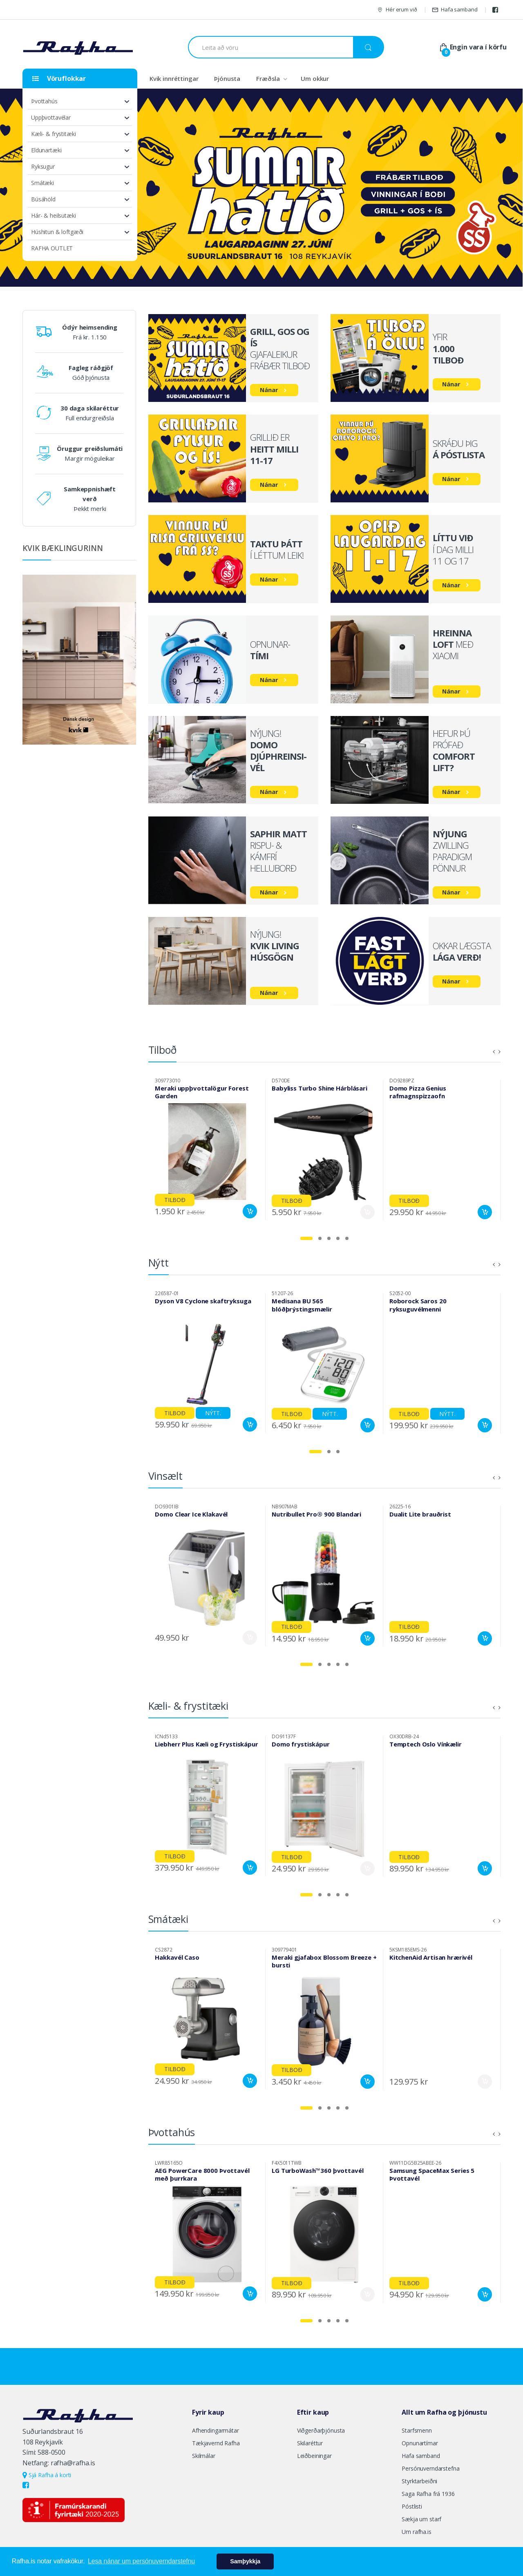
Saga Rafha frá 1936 (428, 2494)
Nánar (269, 390)
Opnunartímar (420, 2443)
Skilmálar (203, 2456)
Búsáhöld (43, 199)
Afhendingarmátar (215, 2430)
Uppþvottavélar (51, 117)
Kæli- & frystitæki (53, 134)
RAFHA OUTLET (52, 248)
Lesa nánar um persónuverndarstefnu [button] (141, 2561)
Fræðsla (268, 78)
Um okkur (315, 78)
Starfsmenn (417, 2430)
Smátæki (42, 183)
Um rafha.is (416, 2532)
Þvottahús (44, 101)
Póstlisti (412, 2506)
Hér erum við (397, 9)
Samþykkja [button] (245, 2561)
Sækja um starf (421, 2519)
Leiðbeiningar (314, 2456)
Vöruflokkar (59, 78)
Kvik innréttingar (174, 78)
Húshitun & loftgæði (57, 232)
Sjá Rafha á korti (46, 2475)
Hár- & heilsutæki (53, 215)
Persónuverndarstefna (430, 2468)
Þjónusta (227, 78)
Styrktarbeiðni (419, 2481)
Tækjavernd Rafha (216, 2443)
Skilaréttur (310, 2443)
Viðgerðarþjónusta (321, 2430)
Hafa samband (454, 9)
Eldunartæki (46, 150)
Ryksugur (43, 166)
